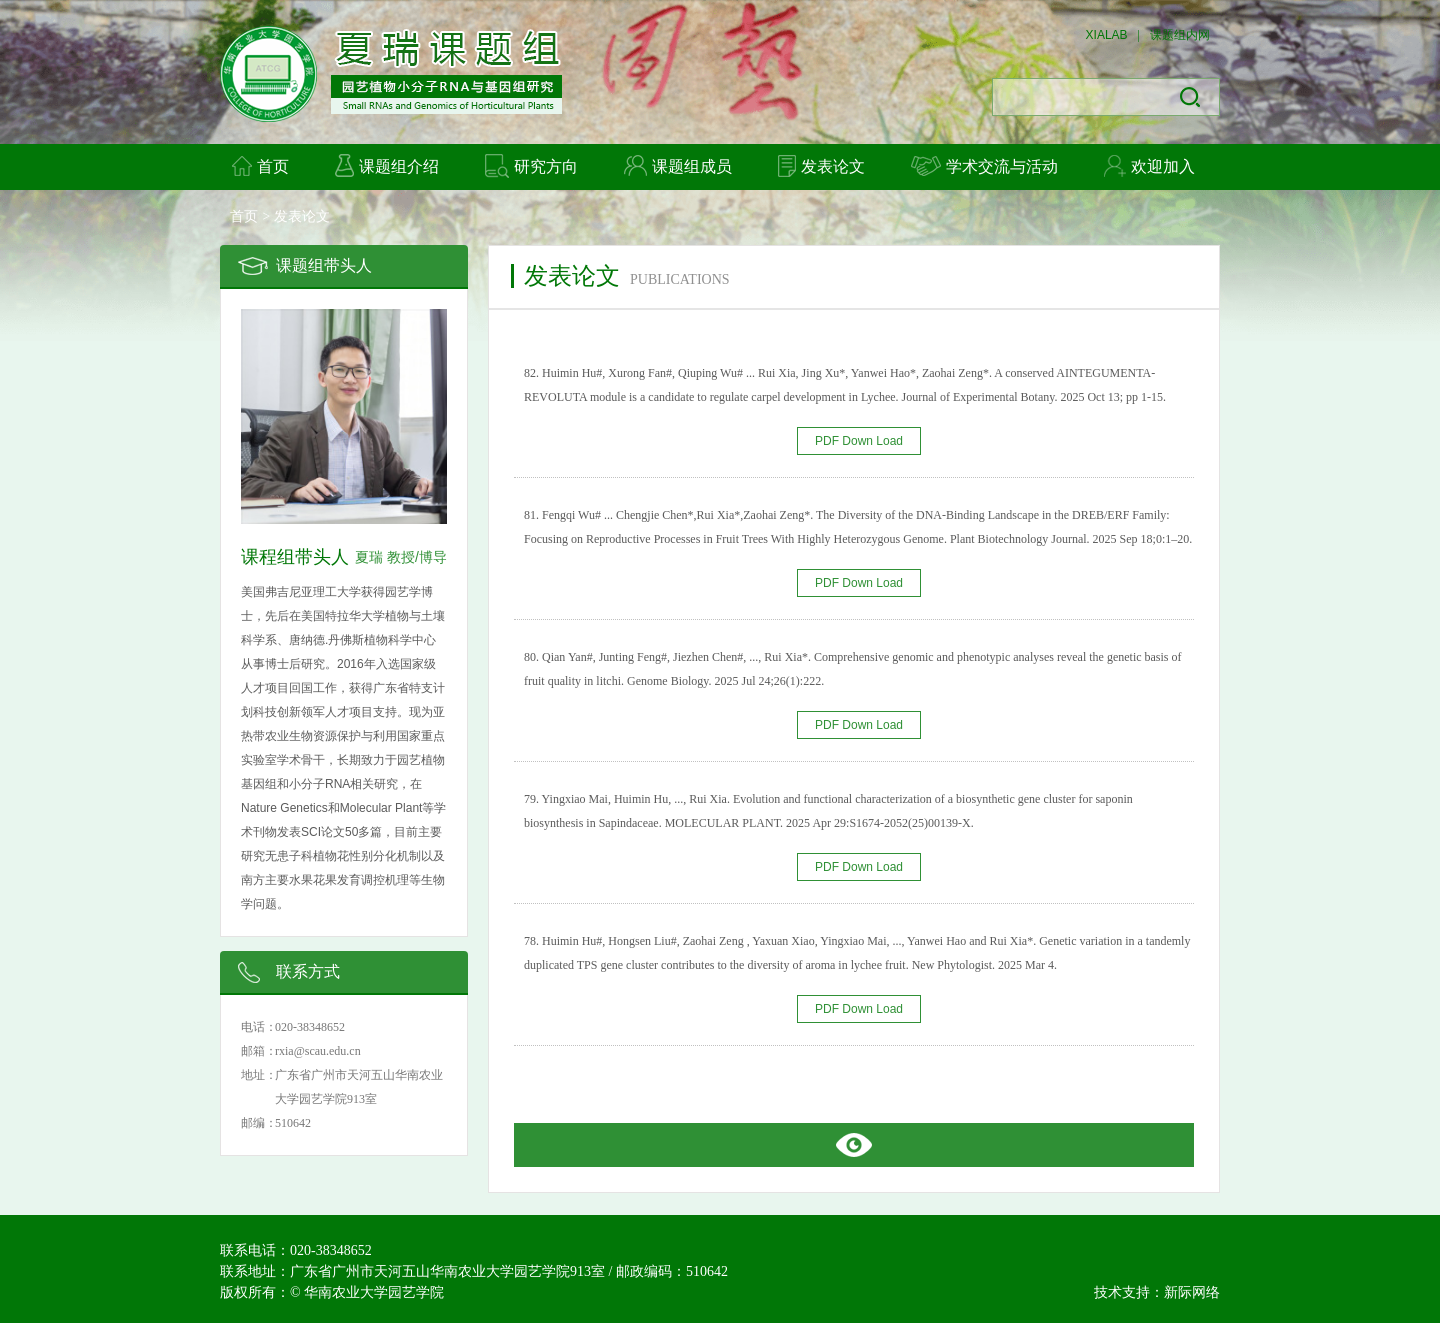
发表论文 (821, 166)
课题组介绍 (387, 165)
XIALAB (1107, 35)
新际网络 (1192, 1292)
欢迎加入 (1149, 166)
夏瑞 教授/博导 (401, 557)
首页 (260, 166)
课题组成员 (678, 165)
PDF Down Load (859, 441)
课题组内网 (1180, 35)
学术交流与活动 (984, 166)
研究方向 (531, 166)
